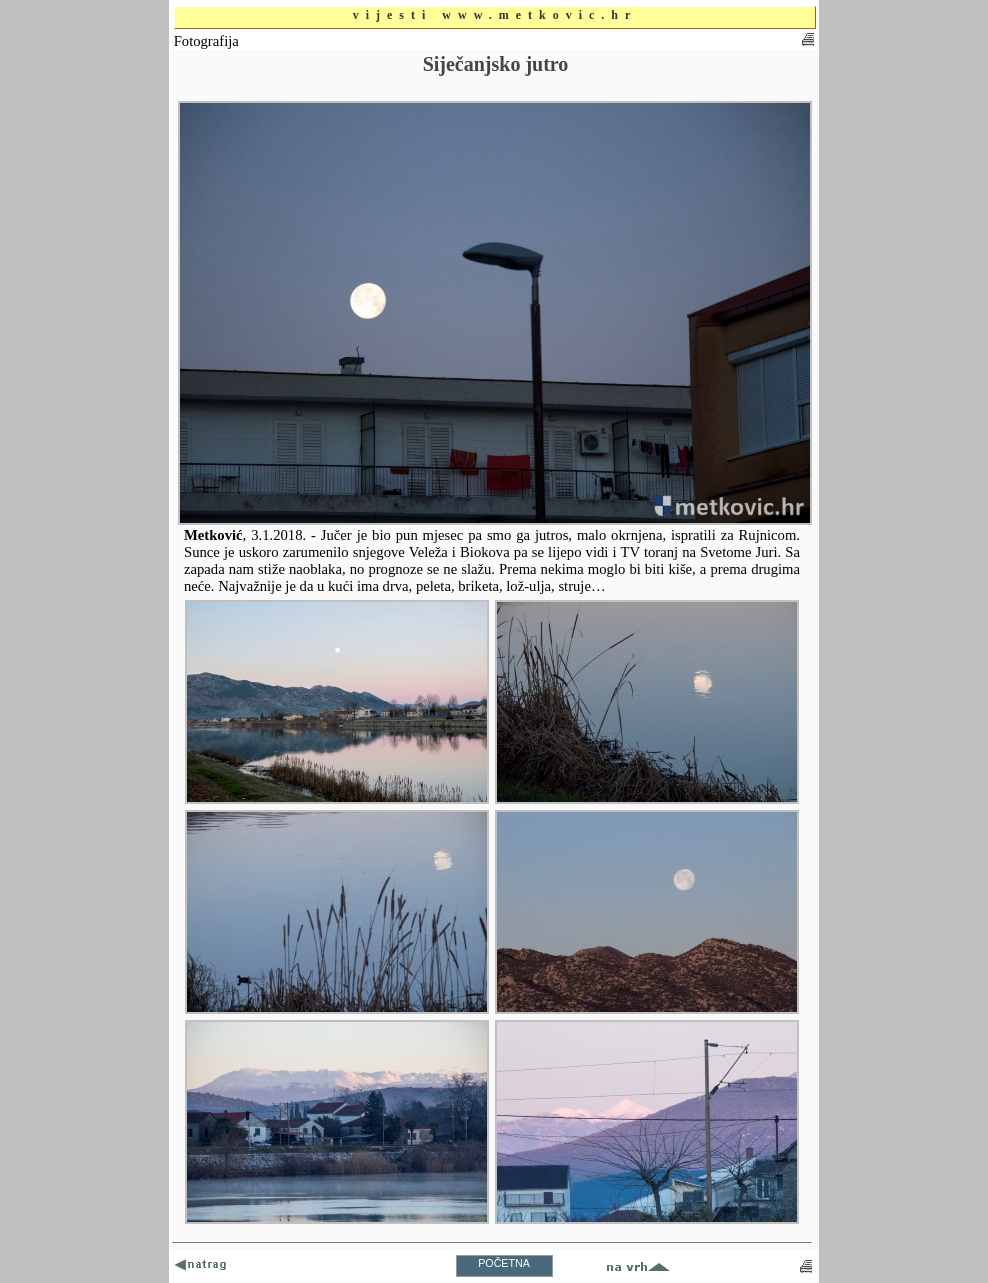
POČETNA (504, 1263)
